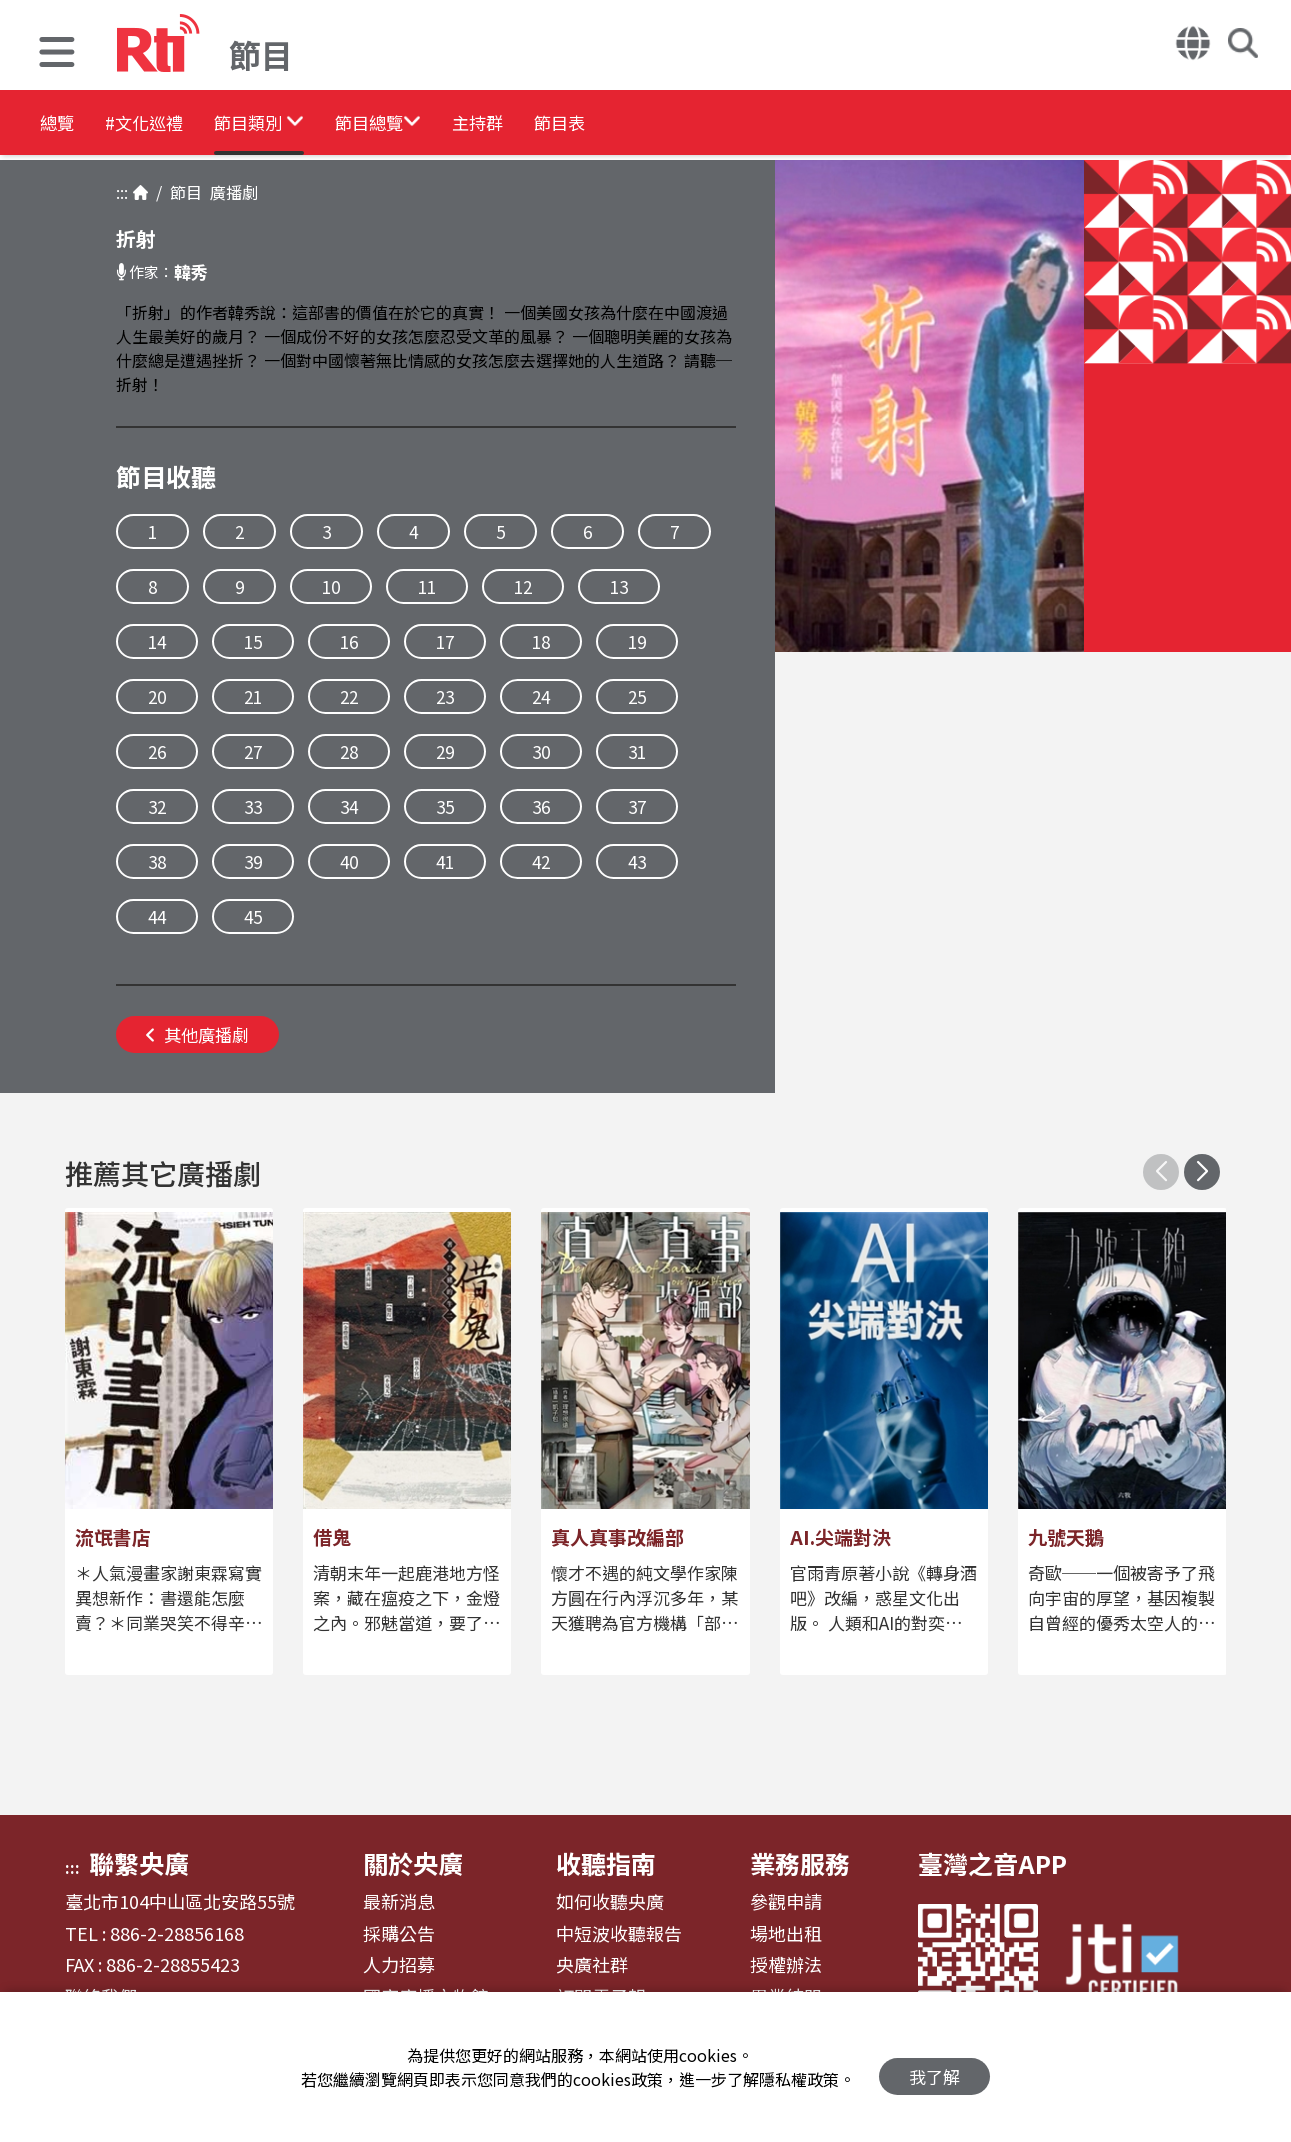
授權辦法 (786, 1965)
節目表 (712, 124)
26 (157, 751)
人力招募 (399, 1965)
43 (637, 861)
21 (253, 696)
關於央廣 (413, 1863)
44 (157, 916)
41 (445, 861)
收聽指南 (606, 1863)
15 (253, 641)
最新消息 (399, 1902)
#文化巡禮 (176, 124)
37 (637, 806)
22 (349, 696)
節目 (182, 192)
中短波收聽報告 (619, 1934)
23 (445, 696)
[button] (57, 54)
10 (331, 586)
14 (157, 641)
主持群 (602, 124)
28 (349, 751)
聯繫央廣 (139, 1863)
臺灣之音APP (992, 1863)
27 (253, 751)
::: (122, 192)
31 (637, 751)
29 (445, 751)
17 (445, 641)
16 (349, 641)
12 (523, 586)
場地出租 (786, 1934)
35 (445, 806)
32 (157, 806)
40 (349, 861)
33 (253, 806)
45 (253, 916)
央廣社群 (592, 1965)
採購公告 (399, 1934)
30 (541, 751)
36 (541, 806)
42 (541, 861)
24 (541, 696)
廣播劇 (230, 192)
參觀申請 (786, 1902)
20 (157, 696)
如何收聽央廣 (610, 1902)
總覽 (60, 124)
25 (637, 696)
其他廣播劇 (197, 1034)
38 (157, 861)
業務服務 (800, 1863)
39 (253, 861)
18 (541, 641)
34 (349, 806)
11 (427, 586)
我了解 (934, 2067)
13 (619, 586)
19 (637, 641)
